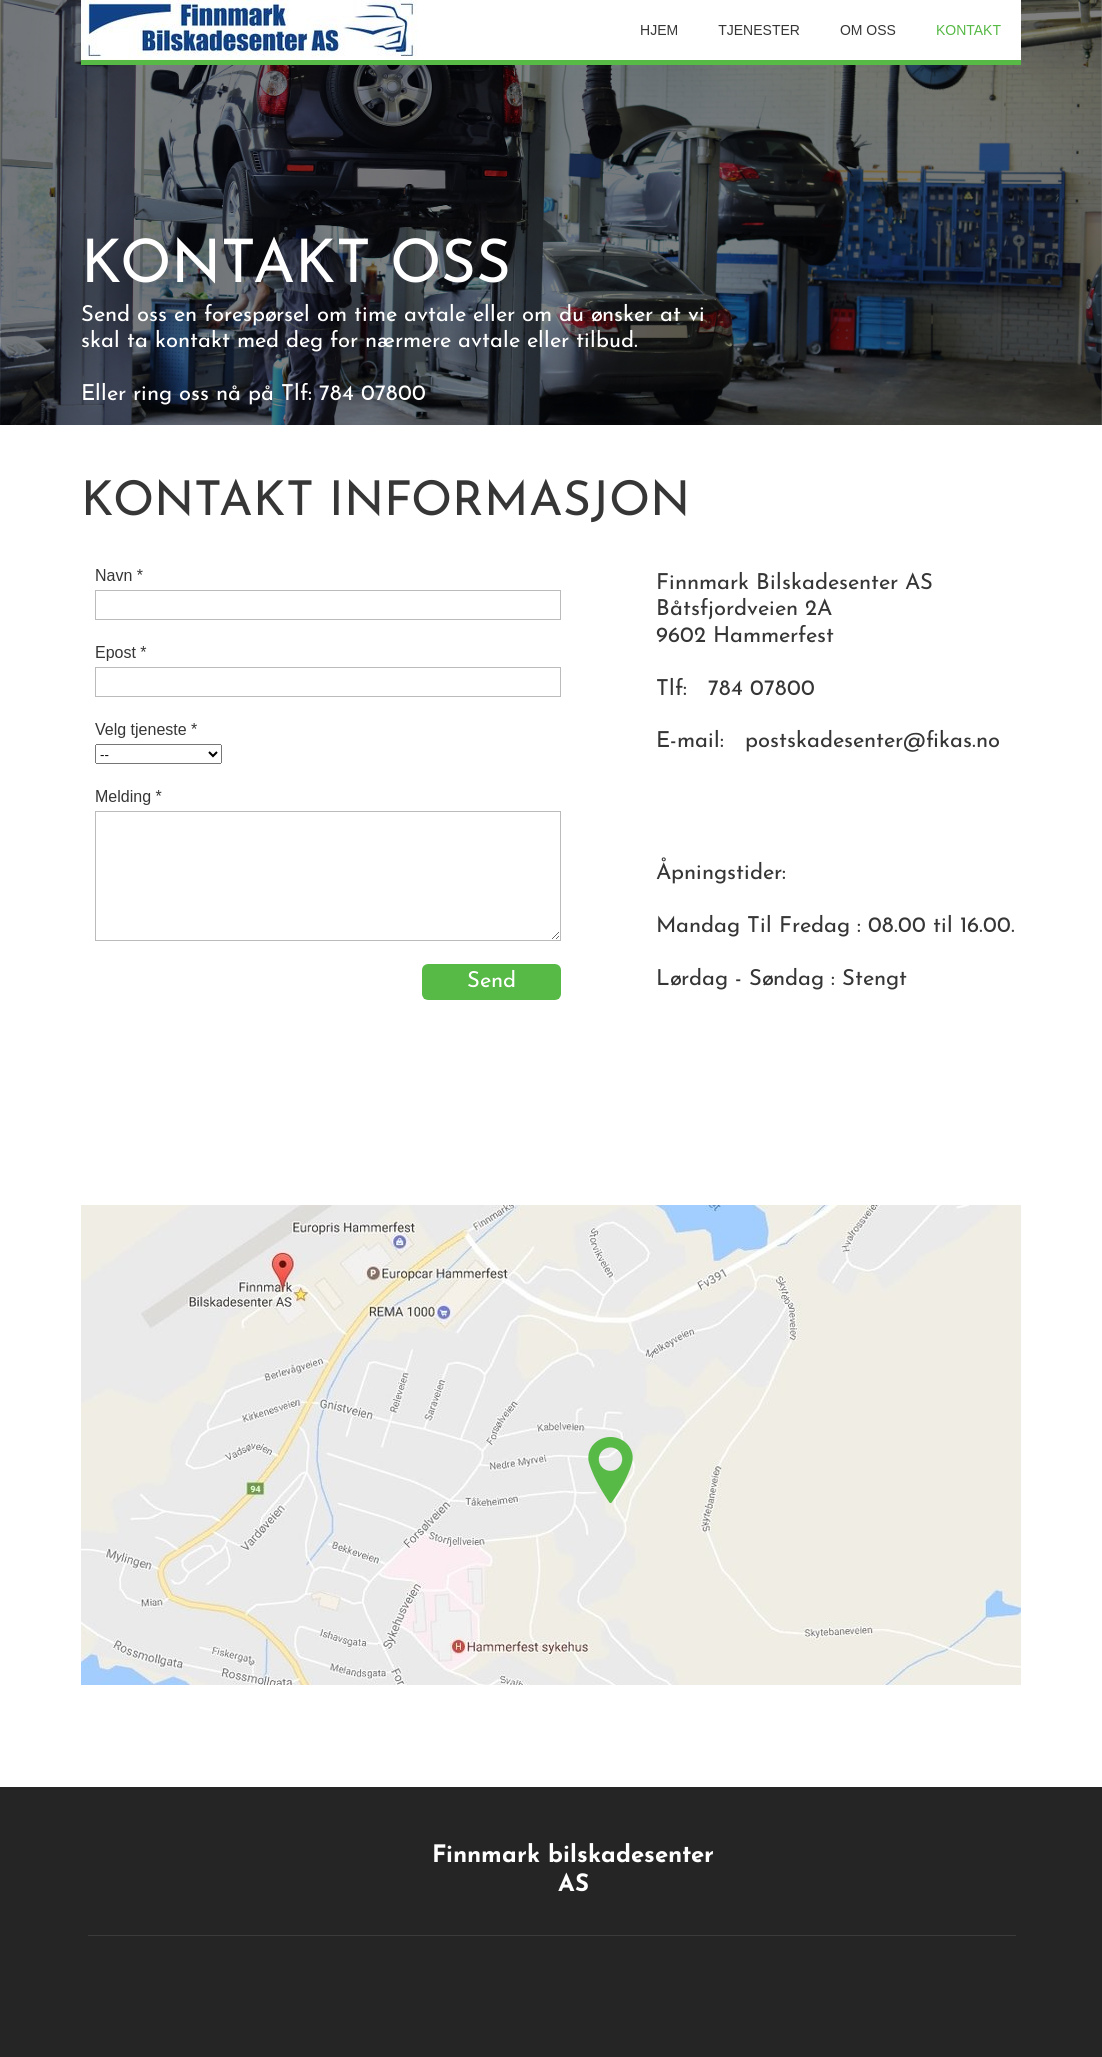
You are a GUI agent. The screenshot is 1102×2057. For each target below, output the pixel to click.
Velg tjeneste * (146, 729)
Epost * (121, 652)
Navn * (119, 575)
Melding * (128, 796)
